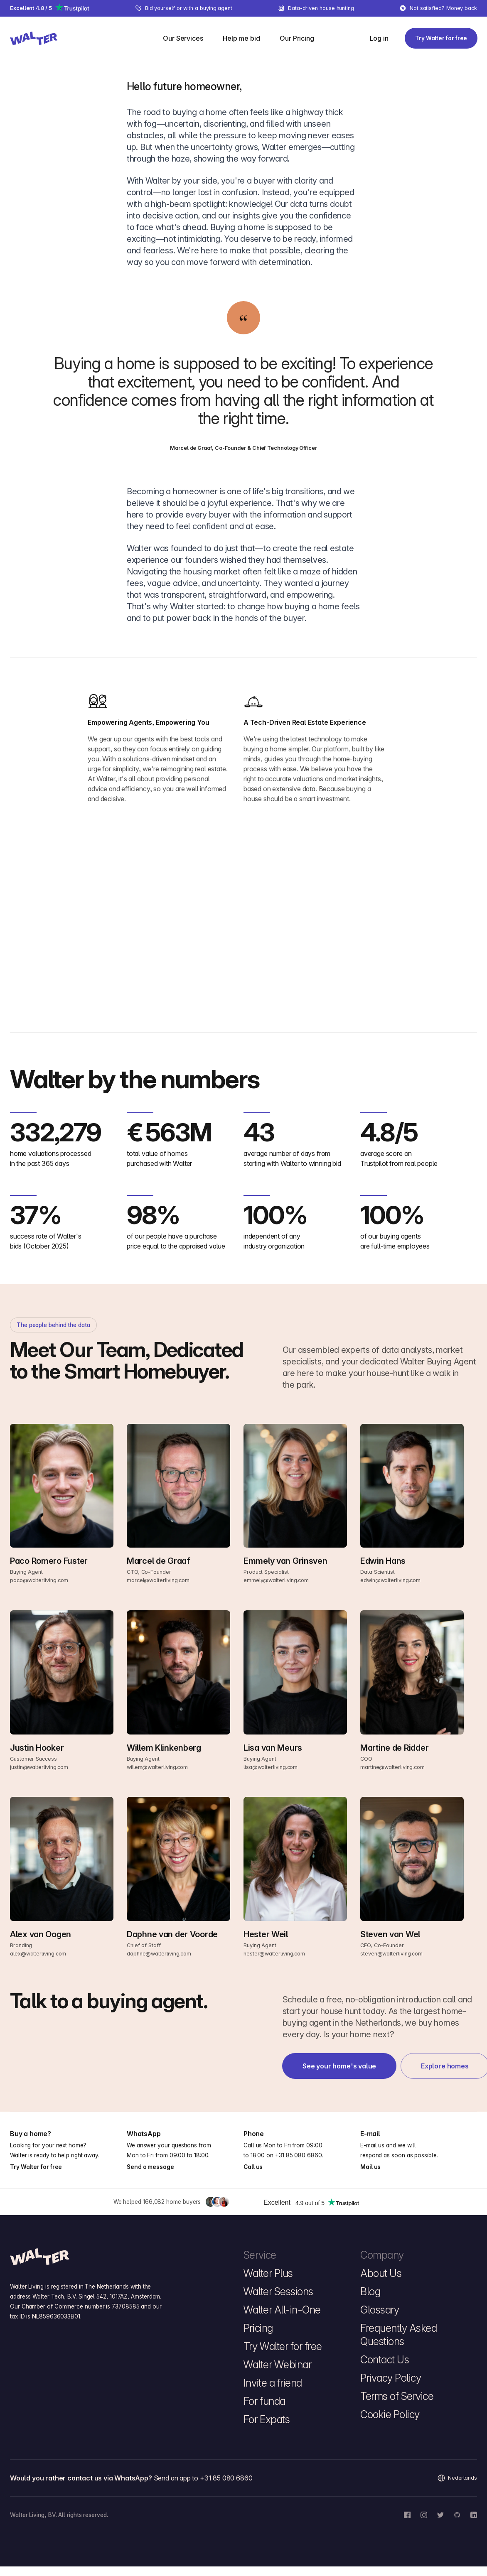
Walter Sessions (278, 2291)
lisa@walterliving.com (271, 1767)
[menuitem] (188, 38)
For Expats (267, 2419)
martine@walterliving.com (392, 1767)
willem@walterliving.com (157, 1767)
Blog (370, 2291)
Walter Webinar (277, 2364)
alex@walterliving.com (38, 1953)
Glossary (379, 2310)
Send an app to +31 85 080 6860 (203, 2478)
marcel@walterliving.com (158, 1580)
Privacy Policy (390, 2378)
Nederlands (456, 2478)
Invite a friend (273, 2383)
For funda (264, 2401)
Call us (253, 2167)
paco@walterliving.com (39, 1580)
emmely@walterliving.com (276, 1580)
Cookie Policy (390, 2414)
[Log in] (379, 38)
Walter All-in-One (282, 2310)
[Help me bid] (241, 38)
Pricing (258, 2328)
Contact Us (384, 2359)
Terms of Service (396, 2396)
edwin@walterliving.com (390, 1580)
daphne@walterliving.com (159, 1953)
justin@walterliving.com (39, 1767)
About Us (380, 2273)
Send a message (150, 2167)
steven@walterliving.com (391, 1953)
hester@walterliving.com (274, 1953)
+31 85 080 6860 (298, 2155)
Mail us (370, 2167)
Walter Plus (268, 2273)
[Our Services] (183, 38)
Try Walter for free (36, 2167)
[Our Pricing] (297, 38)
